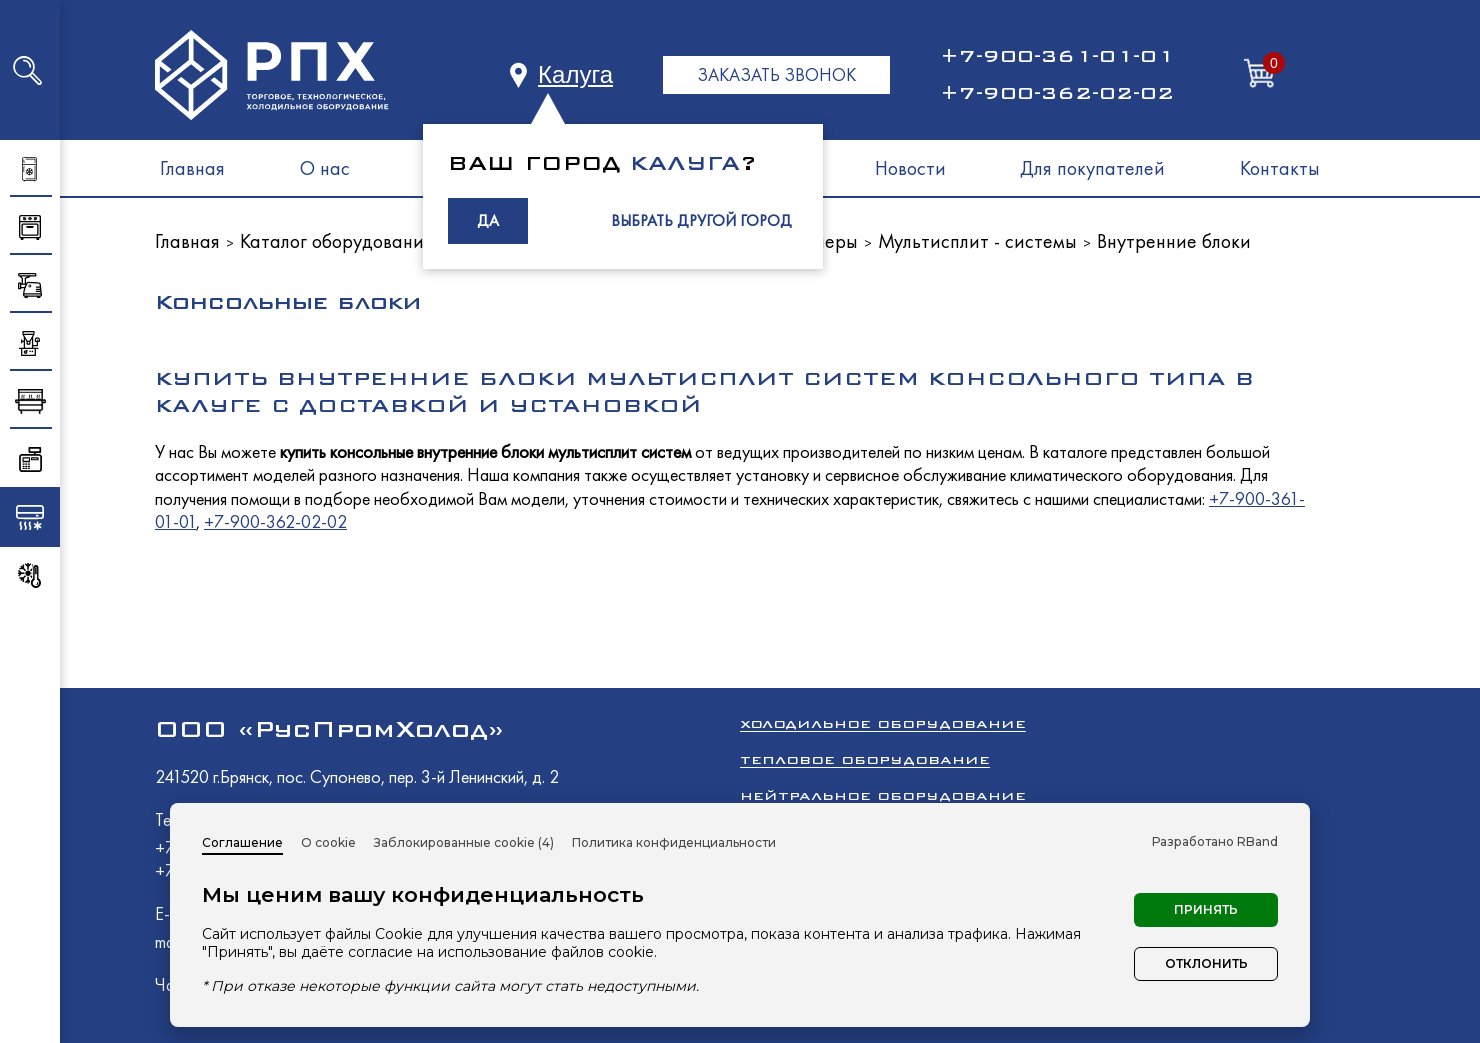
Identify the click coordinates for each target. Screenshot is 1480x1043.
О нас (325, 168)
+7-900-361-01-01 (1057, 56)
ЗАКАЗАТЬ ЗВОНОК (776, 74)
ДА (488, 220)
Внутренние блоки (1174, 241)
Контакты (1280, 168)
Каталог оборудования (336, 241)
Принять (1206, 909)
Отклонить (1206, 963)
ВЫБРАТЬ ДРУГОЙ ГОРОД (701, 220)
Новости (910, 168)
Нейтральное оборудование (883, 795)
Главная (192, 168)
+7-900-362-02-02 (1057, 93)
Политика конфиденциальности (674, 842)
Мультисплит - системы (977, 241)
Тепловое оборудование (865, 759)
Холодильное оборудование (883, 723)
